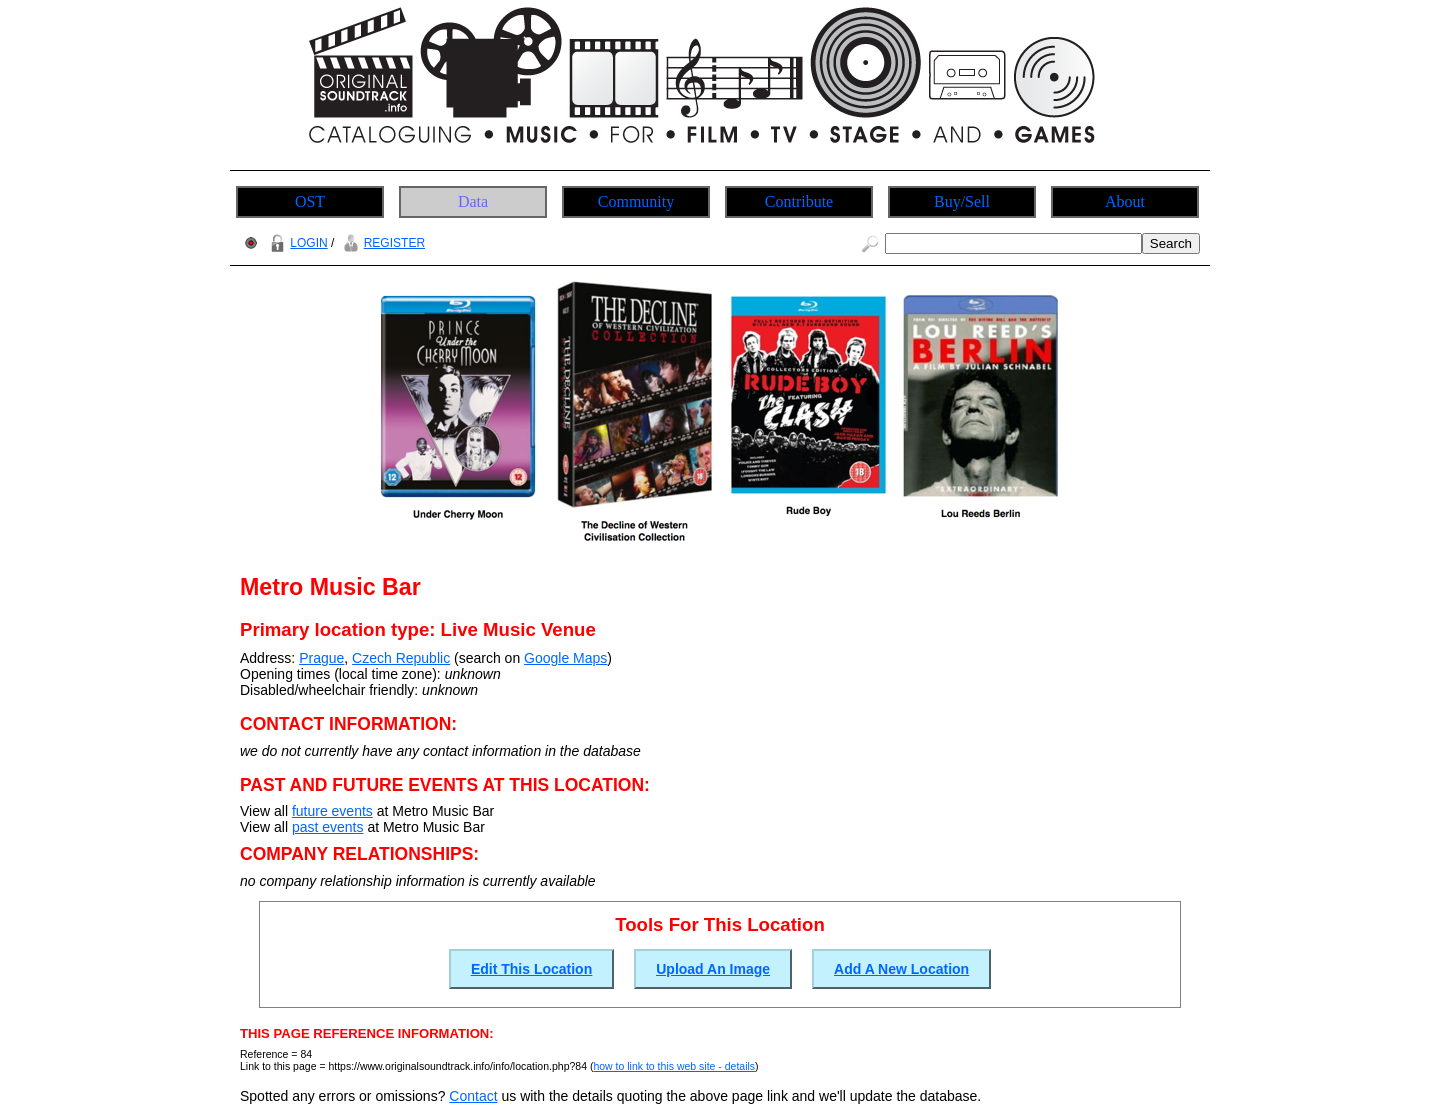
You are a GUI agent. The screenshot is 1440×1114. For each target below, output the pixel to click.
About (1125, 201)
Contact (473, 1096)
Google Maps (565, 658)
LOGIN (296, 243)
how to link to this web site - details (674, 1066)
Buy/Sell (962, 201)
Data (473, 201)
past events (328, 827)
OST (310, 201)
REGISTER (381, 243)
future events (332, 811)
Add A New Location (901, 969)
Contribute (799, 201)
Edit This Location (531, 969)
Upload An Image (713, 969)
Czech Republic (401, 658)
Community (636, 201)
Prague (321, 658)
